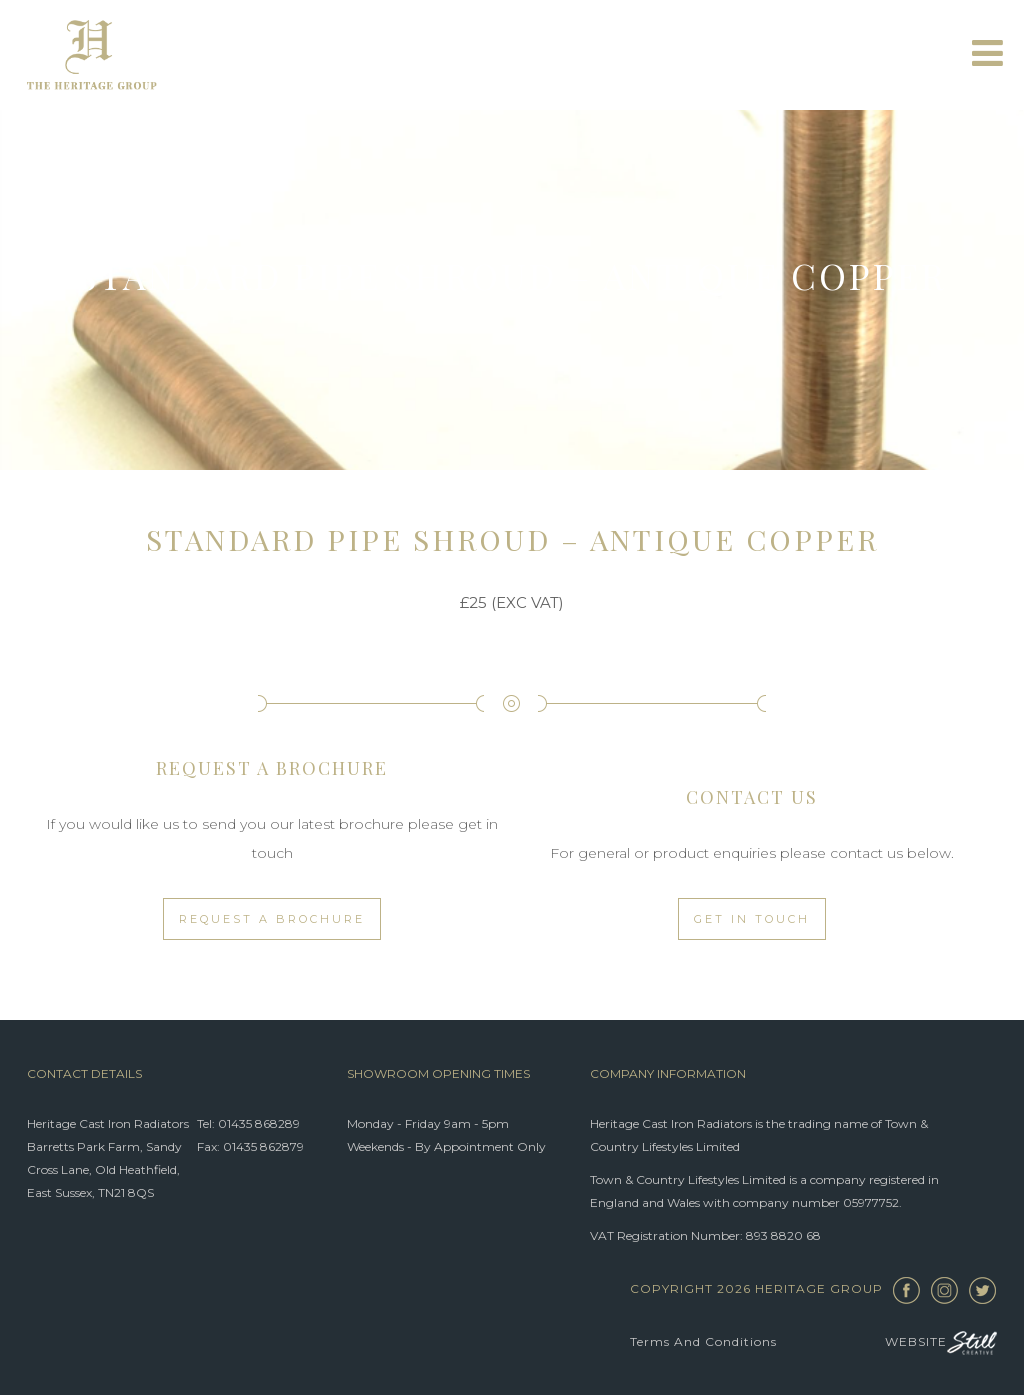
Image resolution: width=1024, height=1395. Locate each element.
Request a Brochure (272, 919)
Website (941, 1342)
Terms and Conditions (703, 1341)
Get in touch (752, 919)
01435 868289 (259, 1123)
